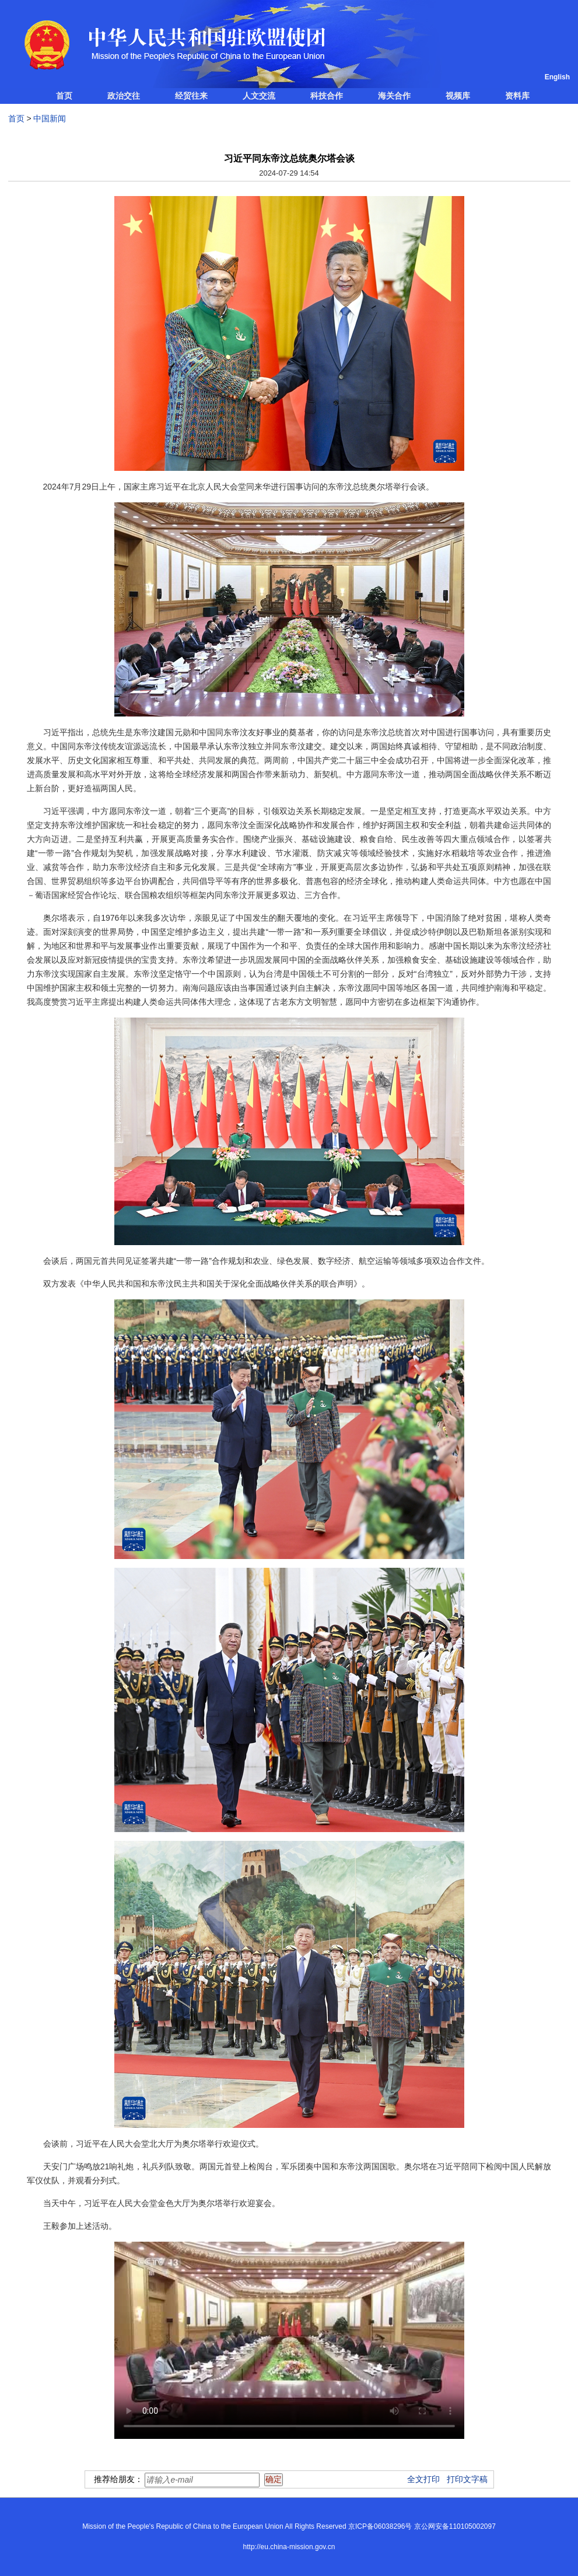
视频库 (458, 95)
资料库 (517, 95)
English (557, 77)
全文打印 (423, 2479)
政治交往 (123, 95)
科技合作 (326, 95)
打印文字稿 (467, 2479)
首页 (64, 95)
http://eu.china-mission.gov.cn (289, 2547)
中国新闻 (49, 118)
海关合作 (394, 95)
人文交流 (259, 95)
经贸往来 (191, 95)
